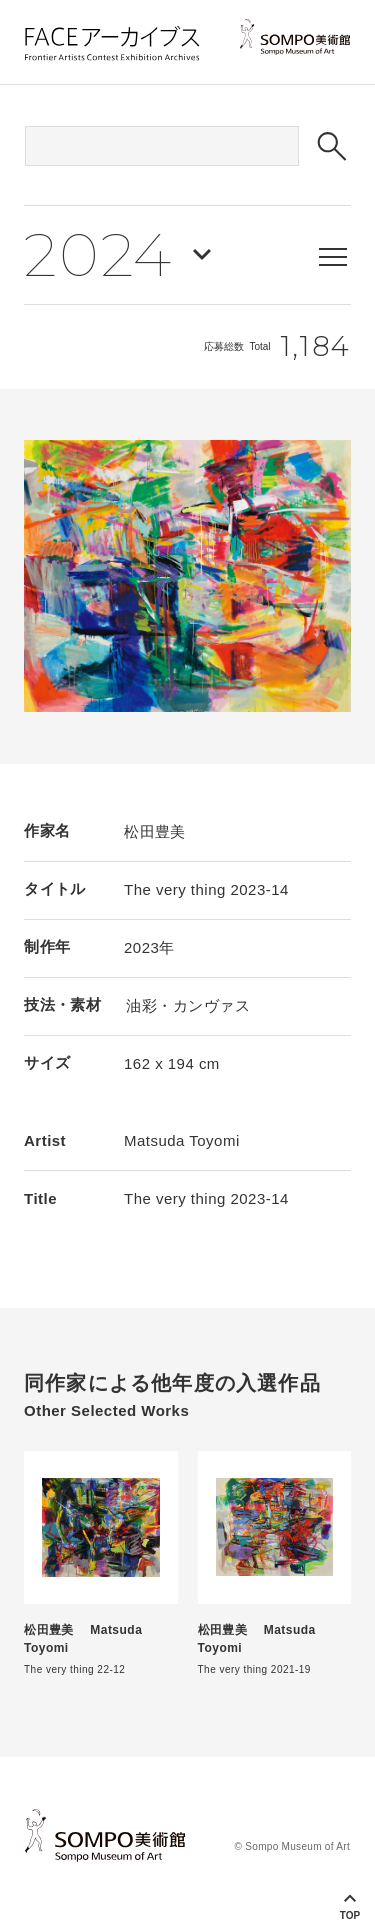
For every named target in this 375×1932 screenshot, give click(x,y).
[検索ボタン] (332, 146)
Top (350, 1915)
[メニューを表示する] (333, 257)
